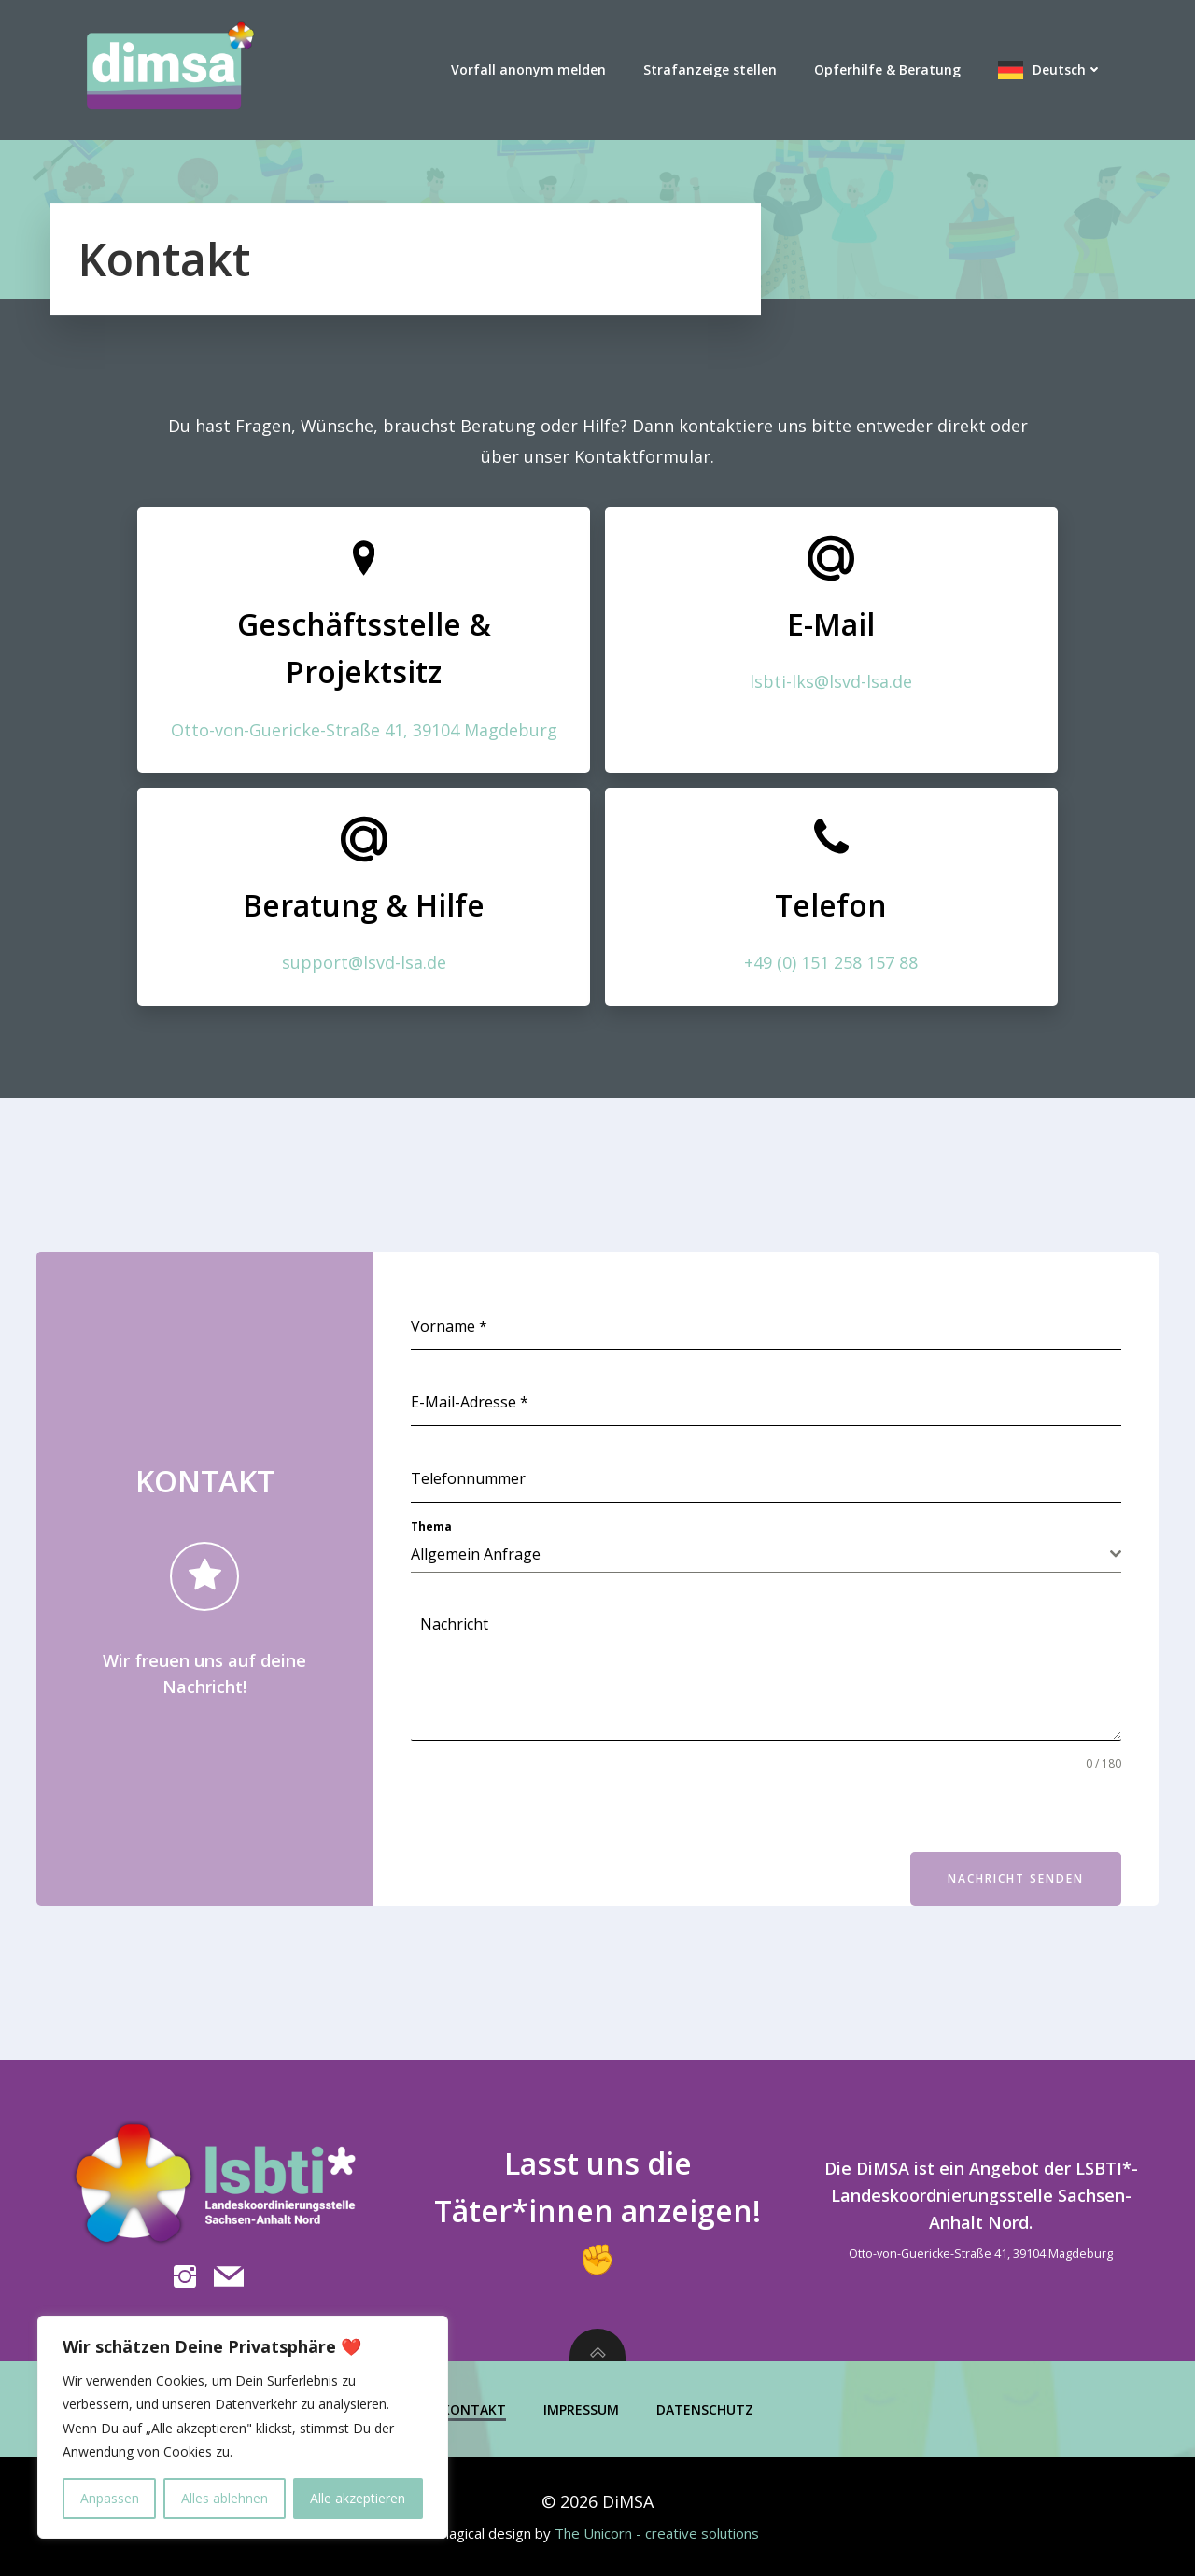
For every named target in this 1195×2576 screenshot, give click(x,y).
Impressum (581, 2409)
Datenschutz (704, 2409)
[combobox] (766, 1554)
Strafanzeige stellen (710, 69)
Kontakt (474, 2409)
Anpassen (109, 2498)
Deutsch (1068, 69)
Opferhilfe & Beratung (887, 69)
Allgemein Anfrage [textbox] (476, 1554)
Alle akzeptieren (357, 2498)
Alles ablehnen (224, 2498)
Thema (431, 1526)
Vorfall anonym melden (528, 69)
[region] (242, 2427)
